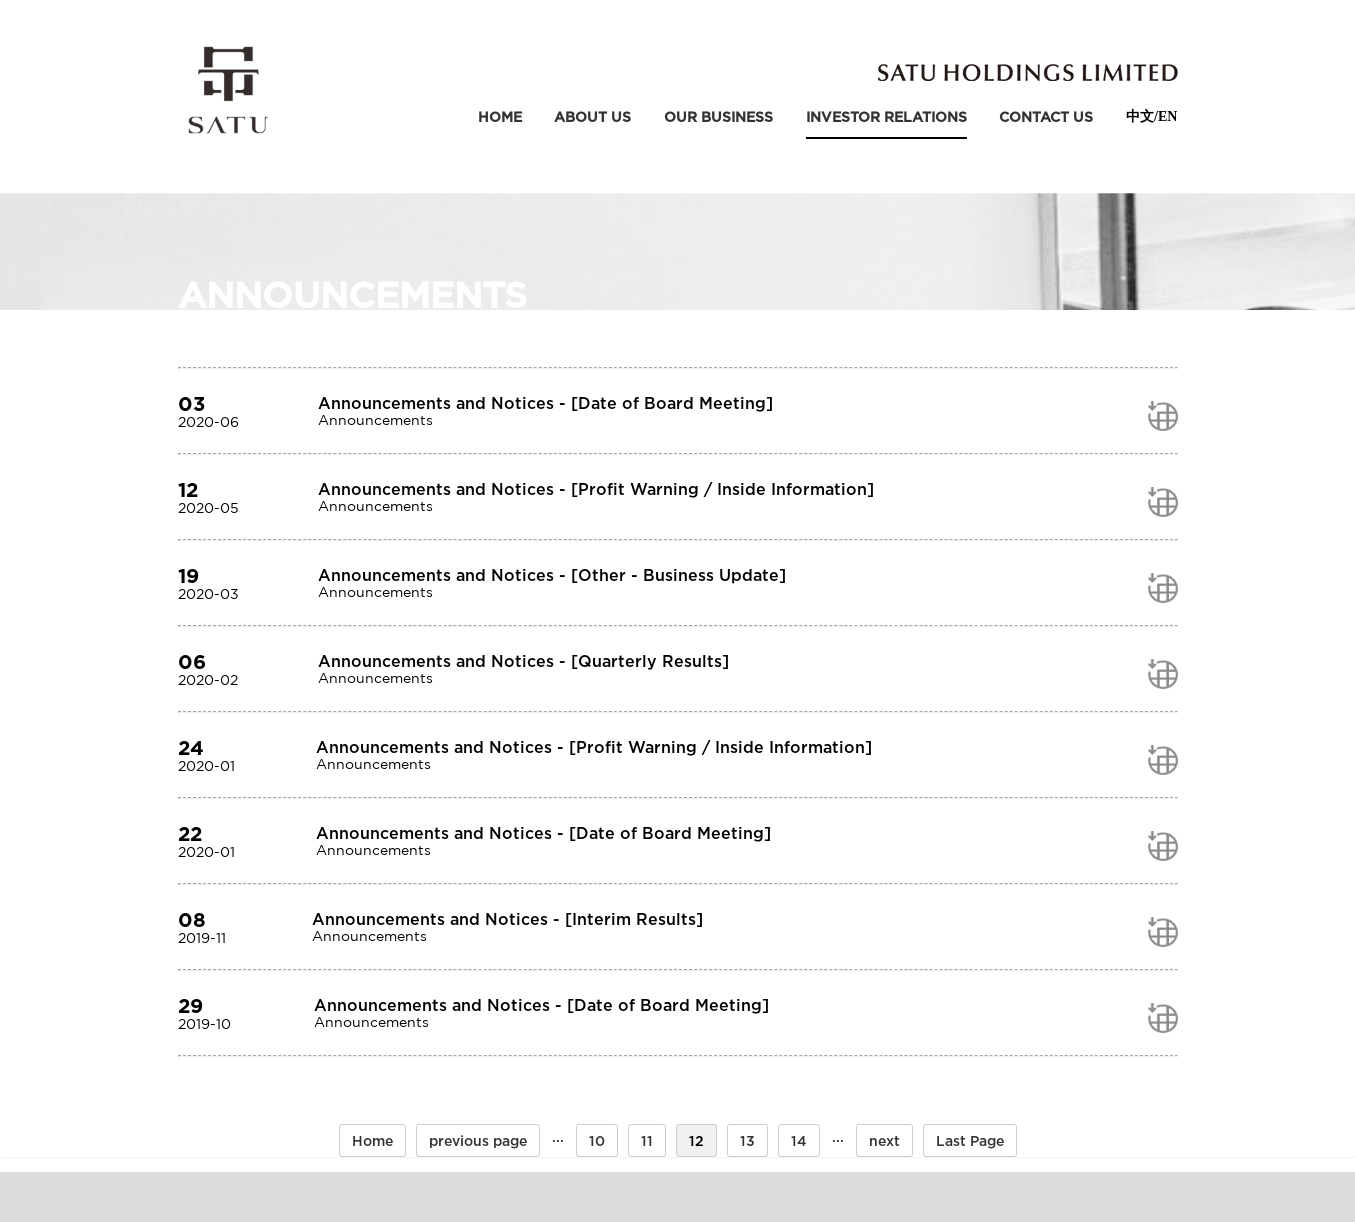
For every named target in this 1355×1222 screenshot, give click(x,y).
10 (597, 1140)
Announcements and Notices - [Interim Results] (507, 919)
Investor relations (886, 116)
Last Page (970, 1140)
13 (747, 1140)
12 (696, 1140)
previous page (478, 1140)
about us (592, 116)
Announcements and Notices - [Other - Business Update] (552, 575)
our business (718, 116)
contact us (1046, 116)
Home (500, 116)
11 (647, 1140)
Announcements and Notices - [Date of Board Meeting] (545, 403)
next (884, 1140)
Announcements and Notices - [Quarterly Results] (523, 661)
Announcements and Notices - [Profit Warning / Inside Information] (596, 489)
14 (799, 1140)
